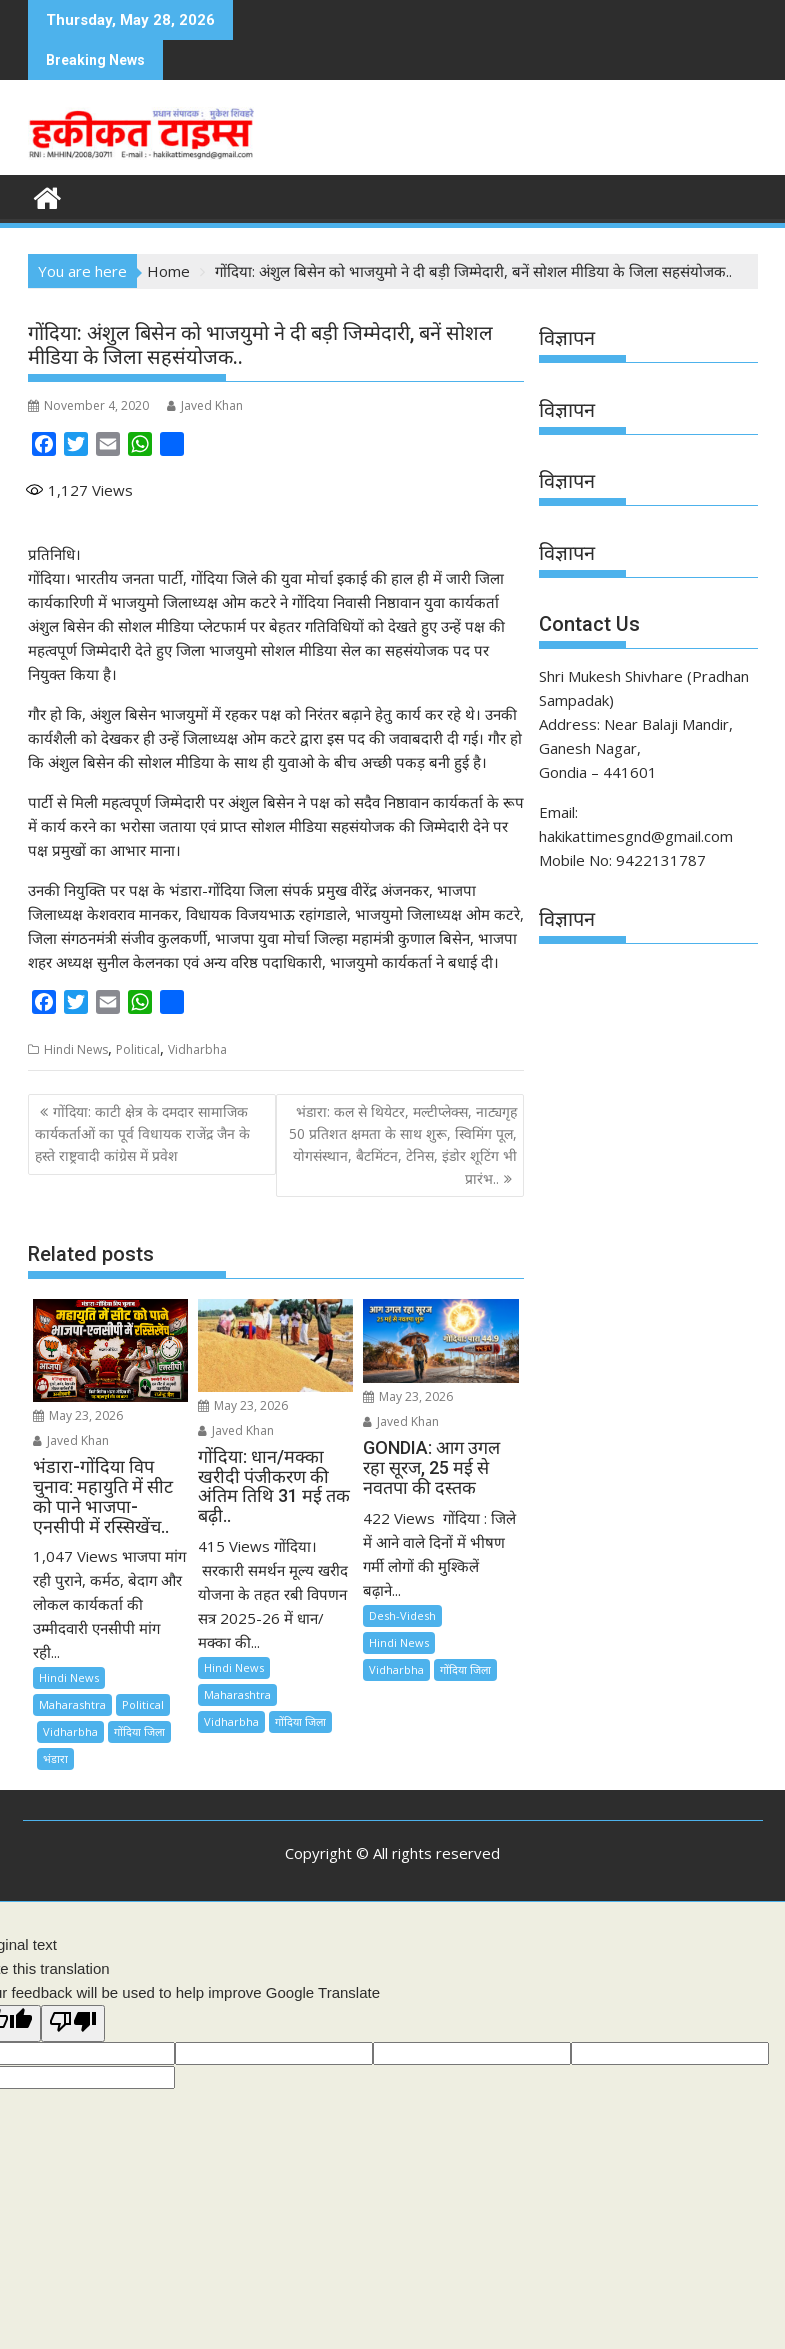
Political (138, 1049)
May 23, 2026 (78, 1415)
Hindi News (76, 1049)
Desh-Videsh (402, 1615)
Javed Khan (205, 405)
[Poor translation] (73, 2023)
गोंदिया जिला (139, 1731)
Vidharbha (197, 1049)
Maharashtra (72, 1704)
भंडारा (55, 1758)
